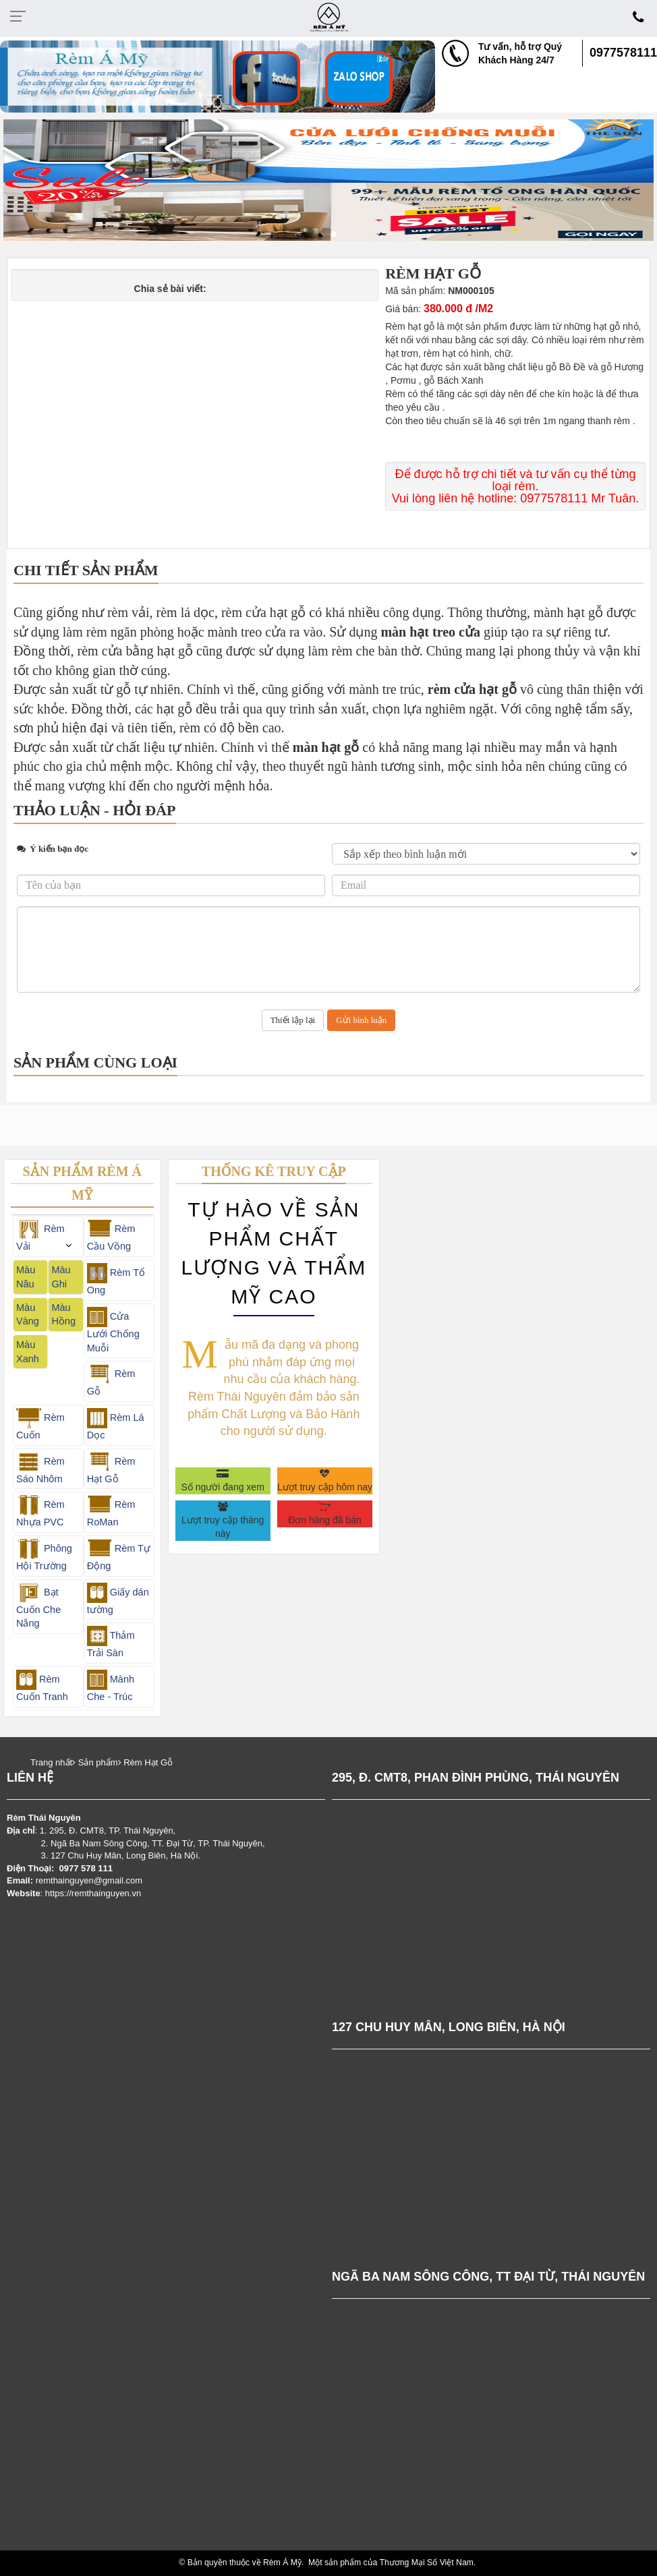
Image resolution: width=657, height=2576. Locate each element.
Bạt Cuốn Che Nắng (38, 1606)
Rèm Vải (40, 1235)
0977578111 (623, 52)
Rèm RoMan (111, 1511)
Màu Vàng (27, 1314)
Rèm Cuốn (40, 1424)
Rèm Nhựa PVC (40, 1511)
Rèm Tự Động (118, 1555)
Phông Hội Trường (44, 1555)
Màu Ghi (60, 1276)
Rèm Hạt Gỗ (111, 1468)
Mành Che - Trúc (110, 1686)
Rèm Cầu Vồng (111, 1235)
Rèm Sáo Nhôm (40, 1468)
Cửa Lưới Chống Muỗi (113, 1330)
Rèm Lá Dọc (115, 1424)
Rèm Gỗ (111, 1380)
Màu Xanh (27, 1351)
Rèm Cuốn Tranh (42, 1686)
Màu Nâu (25, 1276)
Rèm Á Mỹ (282, 2562)
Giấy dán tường (118, 1599)
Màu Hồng (63, 1314)
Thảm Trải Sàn (111, 1642)
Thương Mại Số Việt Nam (427, 2562)
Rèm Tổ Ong (116, 1279)
